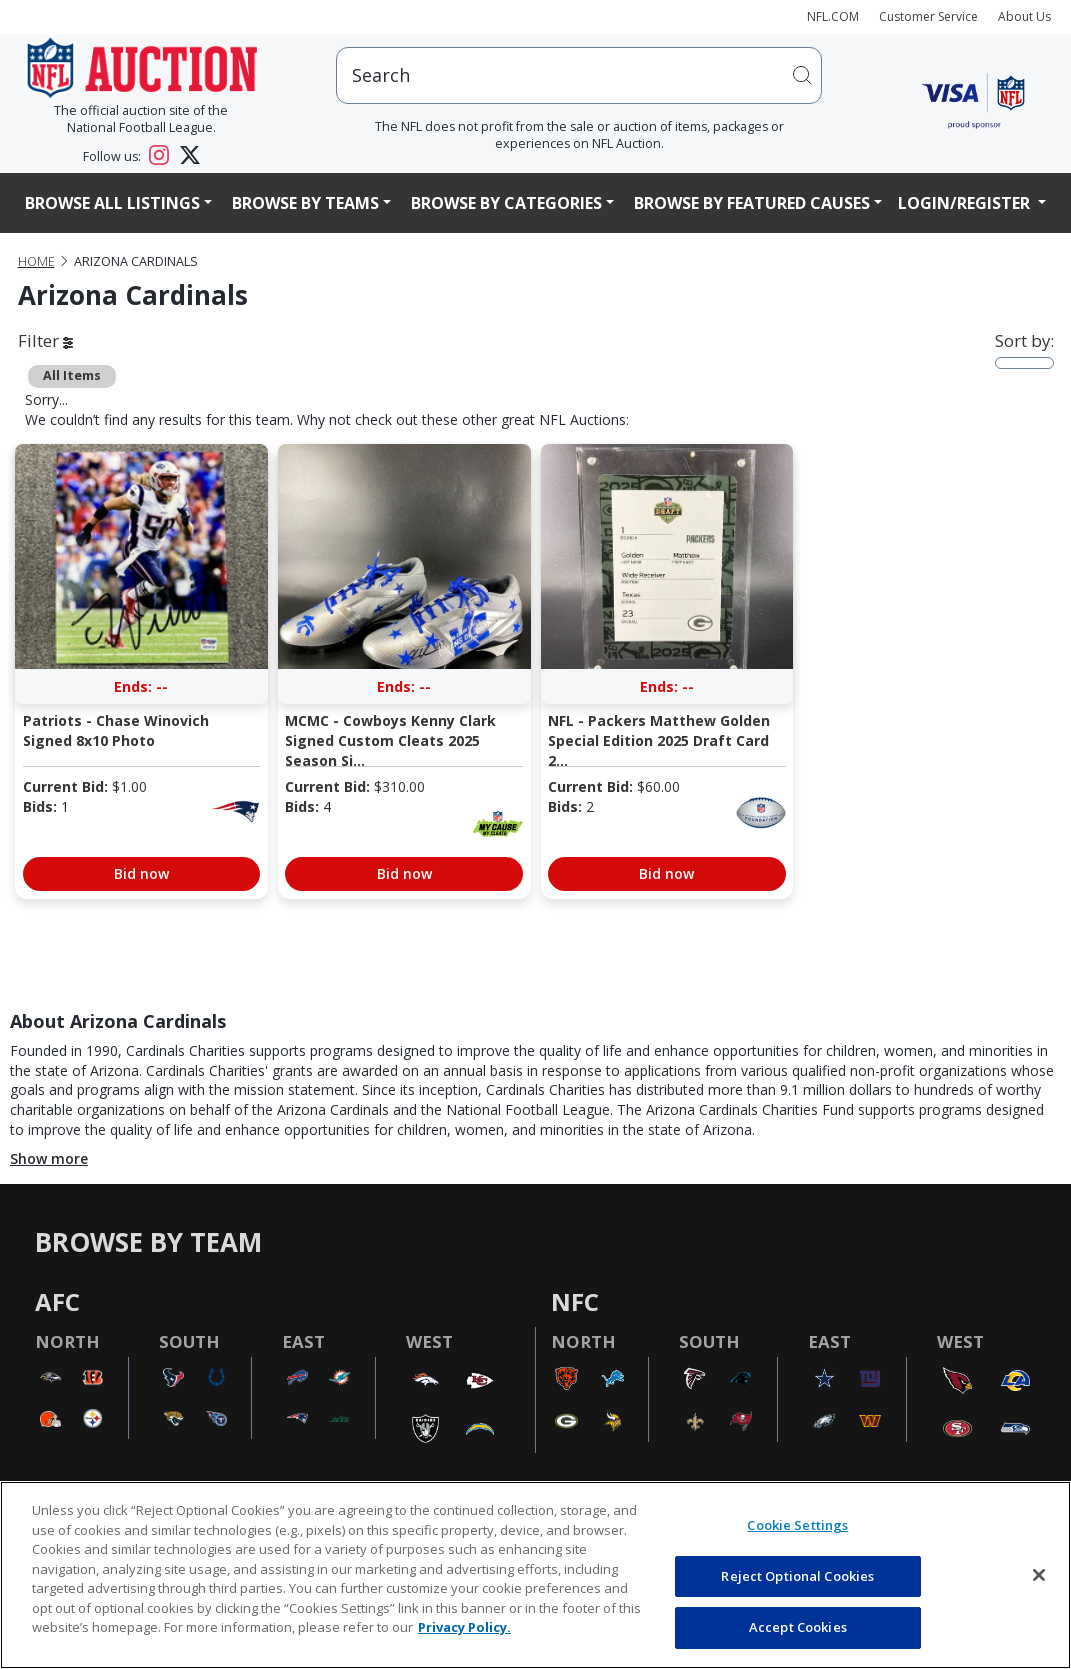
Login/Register (966, 203)
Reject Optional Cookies (797, 1576)
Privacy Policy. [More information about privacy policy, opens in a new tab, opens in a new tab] (464, 1627)
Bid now (141, 873)
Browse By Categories (506, 203)
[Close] (1039, 1575)
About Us (1024, 16)
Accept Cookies (798, 1627)
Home (36, 261)
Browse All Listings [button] (112, 203)
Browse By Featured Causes (752, 203)
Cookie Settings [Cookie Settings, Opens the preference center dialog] (797, 1525)
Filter (45, 340)
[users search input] (579, 75)
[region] (535, 1575)
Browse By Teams (305, 203)
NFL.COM (833, 16)
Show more (49, 1158)
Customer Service (928, 16)
